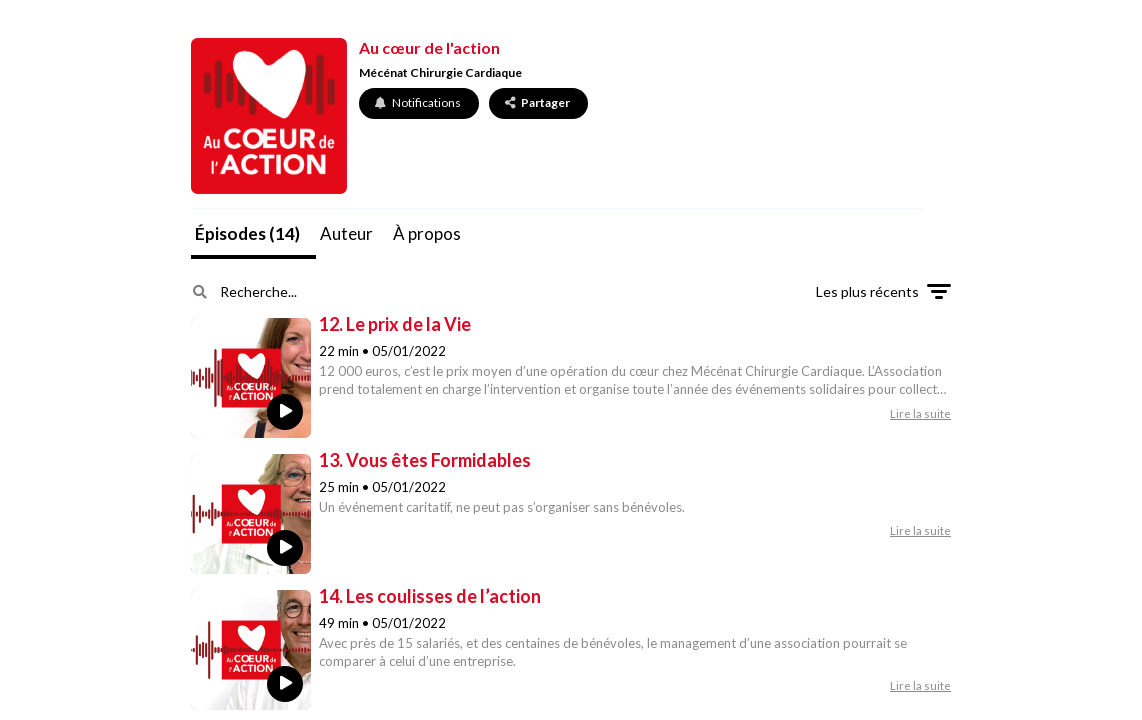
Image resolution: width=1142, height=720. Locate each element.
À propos (427, 233)
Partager (537, 102)
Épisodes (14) (247, 233)
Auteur (346, 233)
